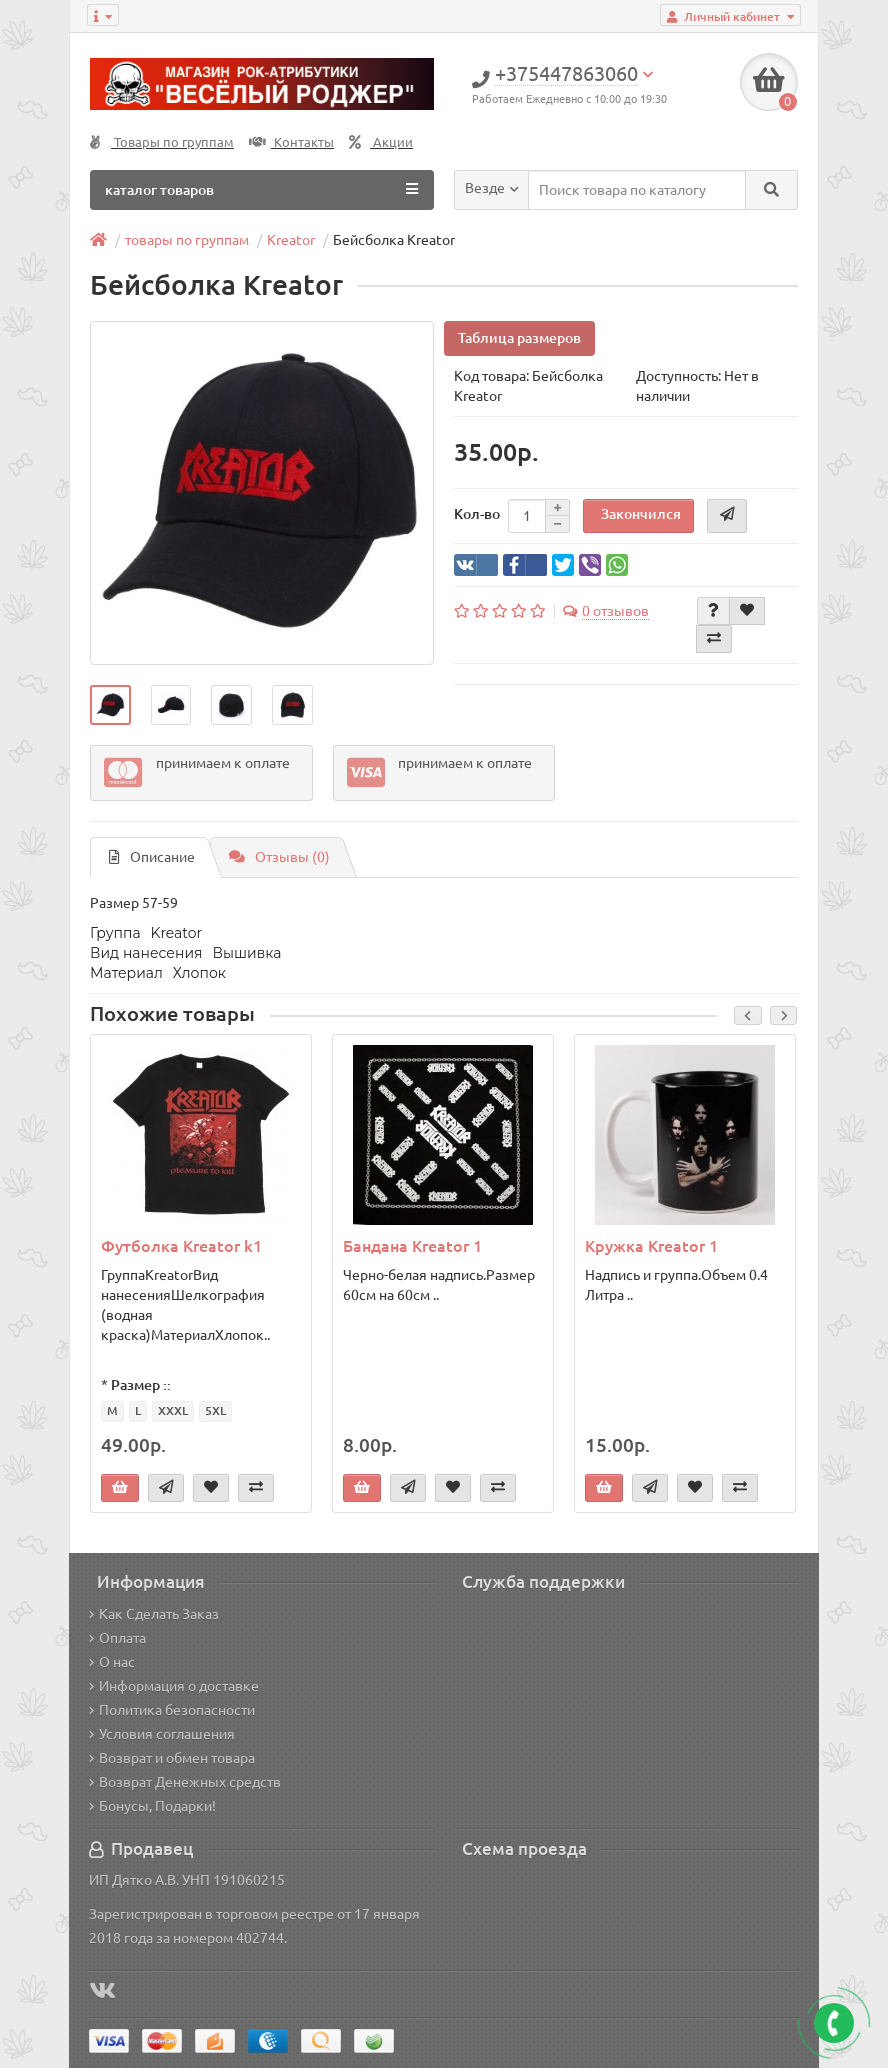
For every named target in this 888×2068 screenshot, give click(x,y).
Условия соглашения (162, 1734)
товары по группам (187, 240)
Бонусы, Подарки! (152, 1806)
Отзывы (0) (279, 858)
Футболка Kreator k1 (181, 1246)
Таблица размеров (519, 338)
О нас (112, 1662)
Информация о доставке (174, 1686)
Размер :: (141, 1385)
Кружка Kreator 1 (651, 1246)
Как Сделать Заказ (154, 1614)
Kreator (291, 240)
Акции (381, 142)
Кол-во (477, 515)
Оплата (117, 1638)
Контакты (291, 142)
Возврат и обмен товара (172, 1758)
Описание (152, 858)
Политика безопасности (172, 1710)
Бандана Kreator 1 (412, 1246)
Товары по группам (162, 142)
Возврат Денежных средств (185, 1782)
